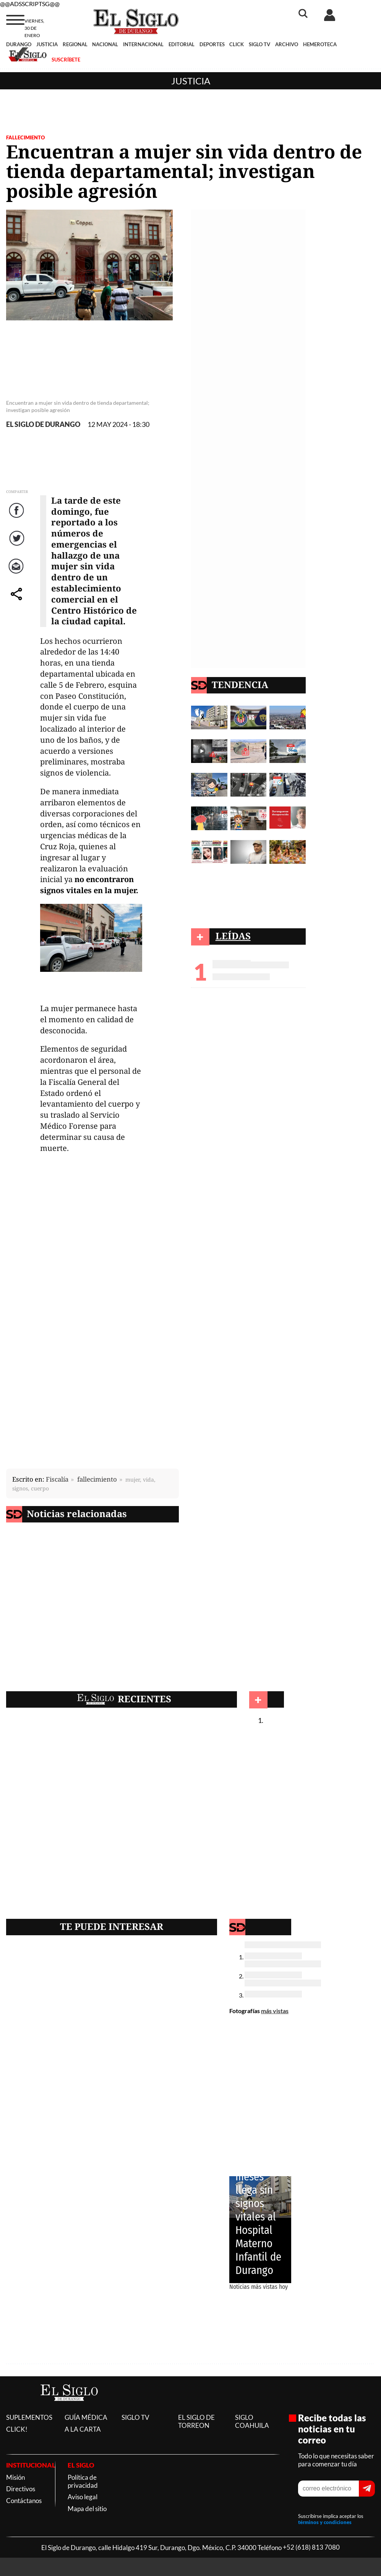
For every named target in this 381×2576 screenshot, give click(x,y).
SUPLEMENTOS (29, 2417)
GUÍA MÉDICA (86, 2417)
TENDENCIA (240, 684)
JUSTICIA (47, 44)
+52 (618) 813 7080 (311, 2548)
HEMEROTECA (320, 44)
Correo (17, 574)
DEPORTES (212, 44)
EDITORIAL (182, 44)
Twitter (17, 546)
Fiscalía (57, 1479)
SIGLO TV (259, 44)
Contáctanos (24, 2501)
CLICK (236, 44)
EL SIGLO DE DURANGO (43, 424)
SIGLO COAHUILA (252, 2421)
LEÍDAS (233, 935)
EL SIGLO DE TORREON (196, 2421)
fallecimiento (97, 1479)
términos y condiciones (325, 2522)
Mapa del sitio (87, 2509)
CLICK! (17, 2429)
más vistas (275, 2010)
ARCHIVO (286, 44)
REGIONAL (75, 44)
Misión (15, 2477)
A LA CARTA (83, 2429)
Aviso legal (82, 2497)
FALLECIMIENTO (25, 137)
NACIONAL (105, 44)
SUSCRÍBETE (66, 60)
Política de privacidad (83, 2481)
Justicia (190, 80)
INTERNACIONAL (143, 44)
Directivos (20, 2489)
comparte (17, 602)
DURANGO (18, 44)
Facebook (17, 518)
